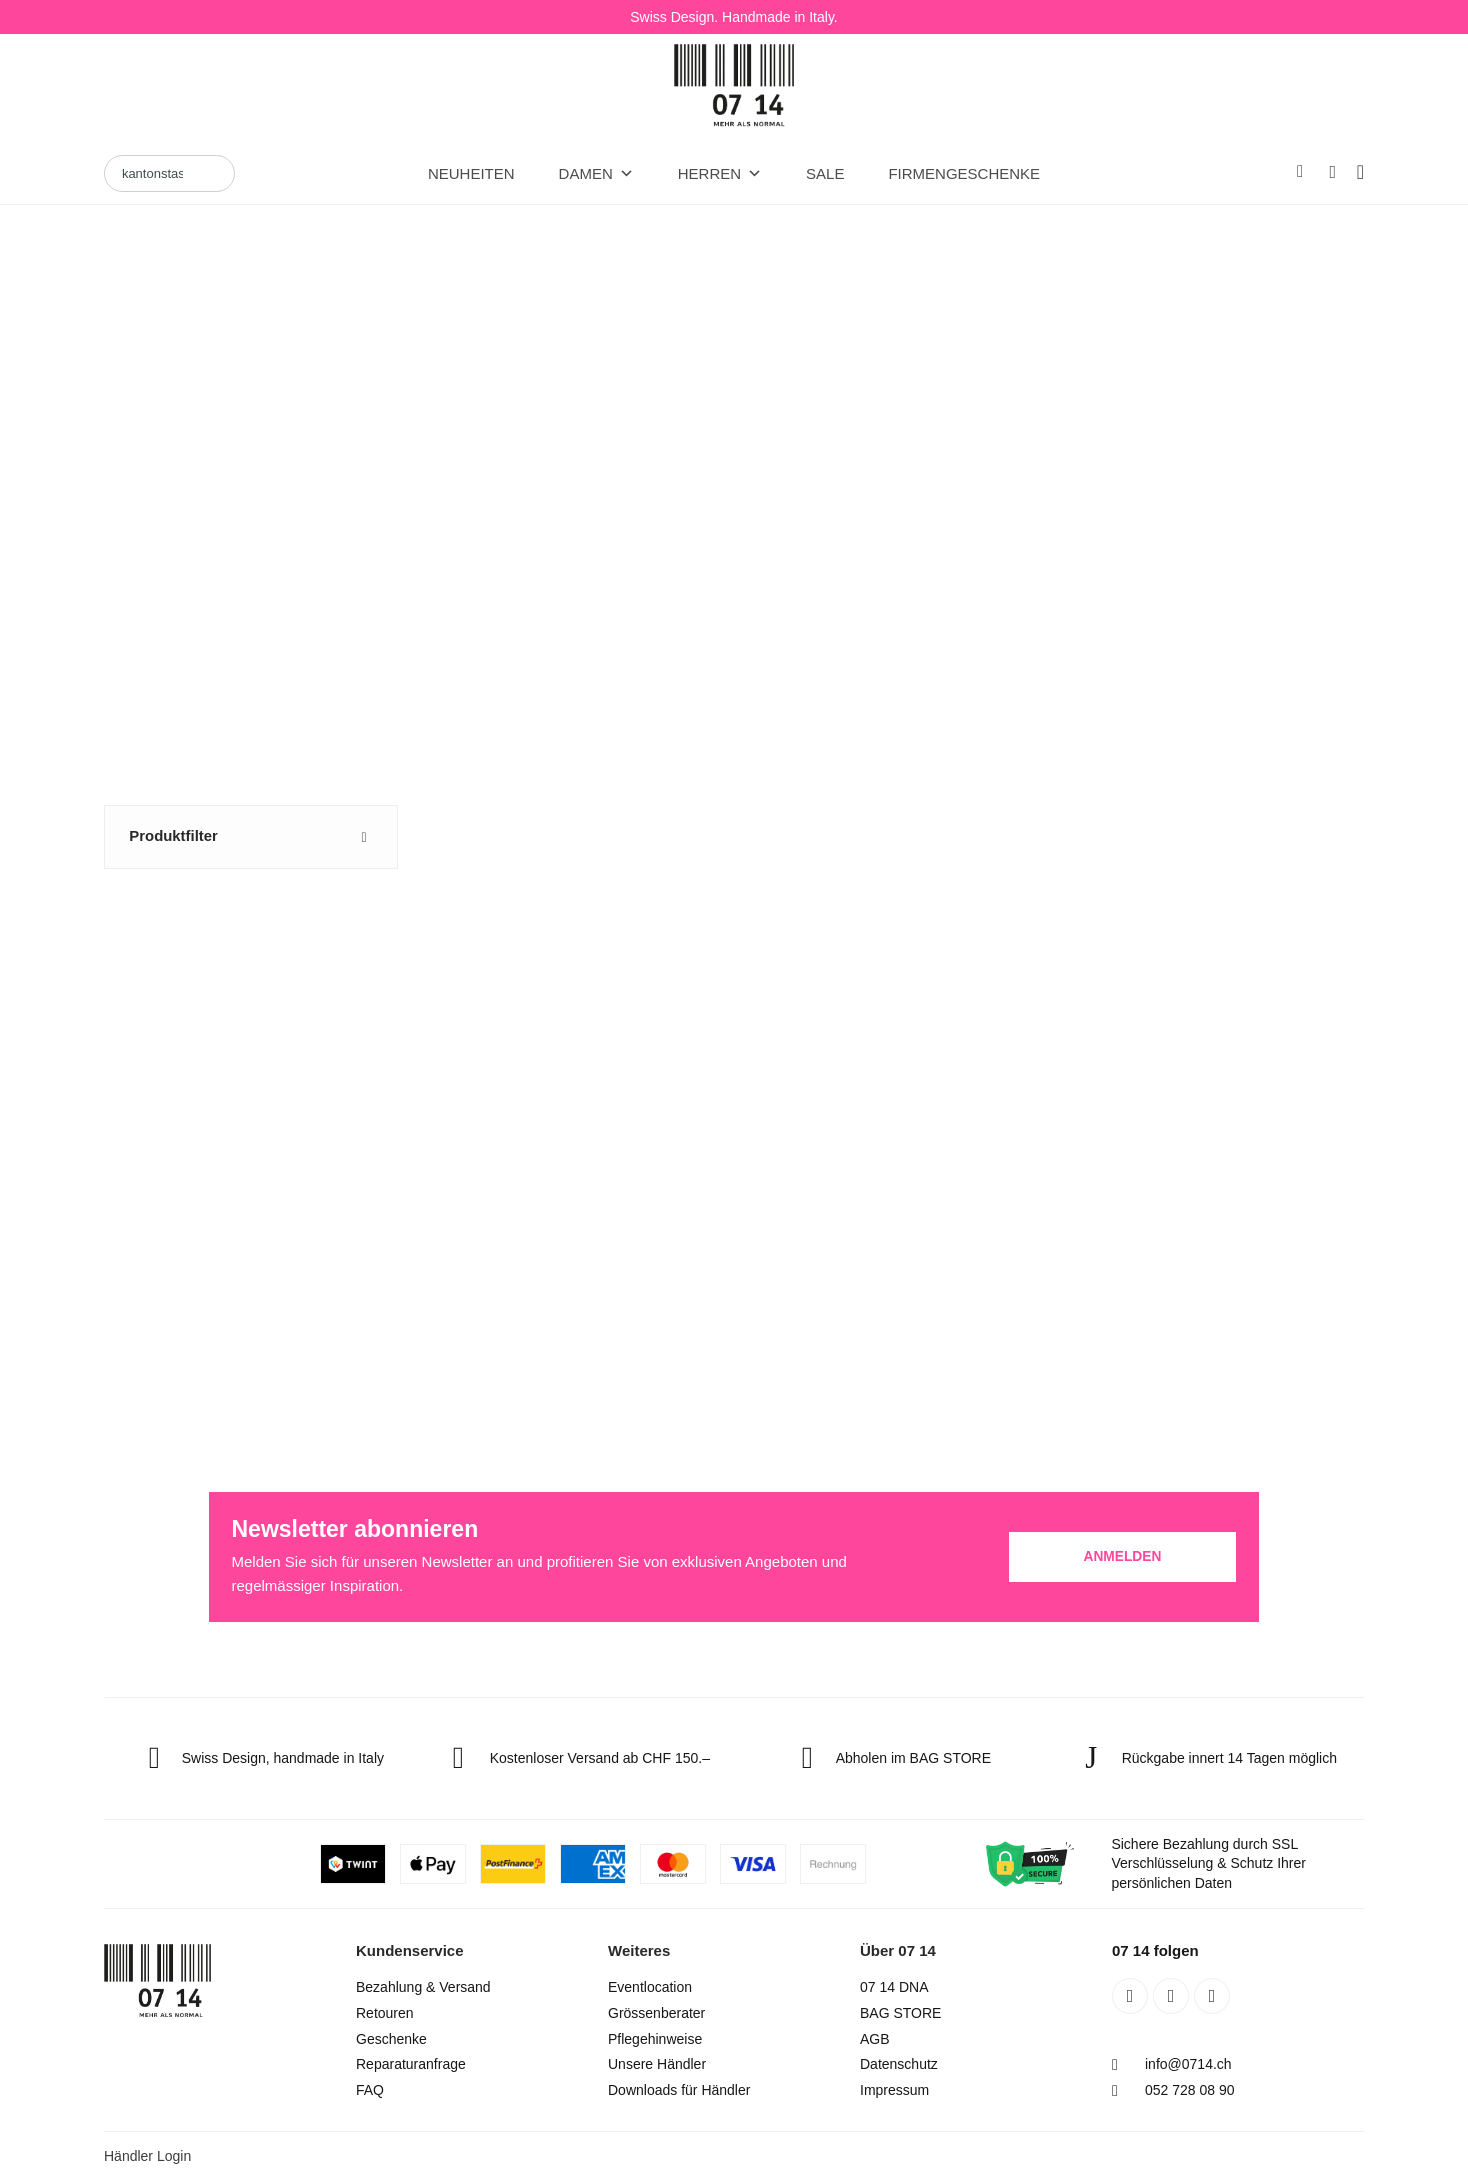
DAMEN (596, 174)
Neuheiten (471, 173)
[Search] (169, 174)
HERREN (720, 174)
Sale (825, 173)
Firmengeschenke (964, 173)
